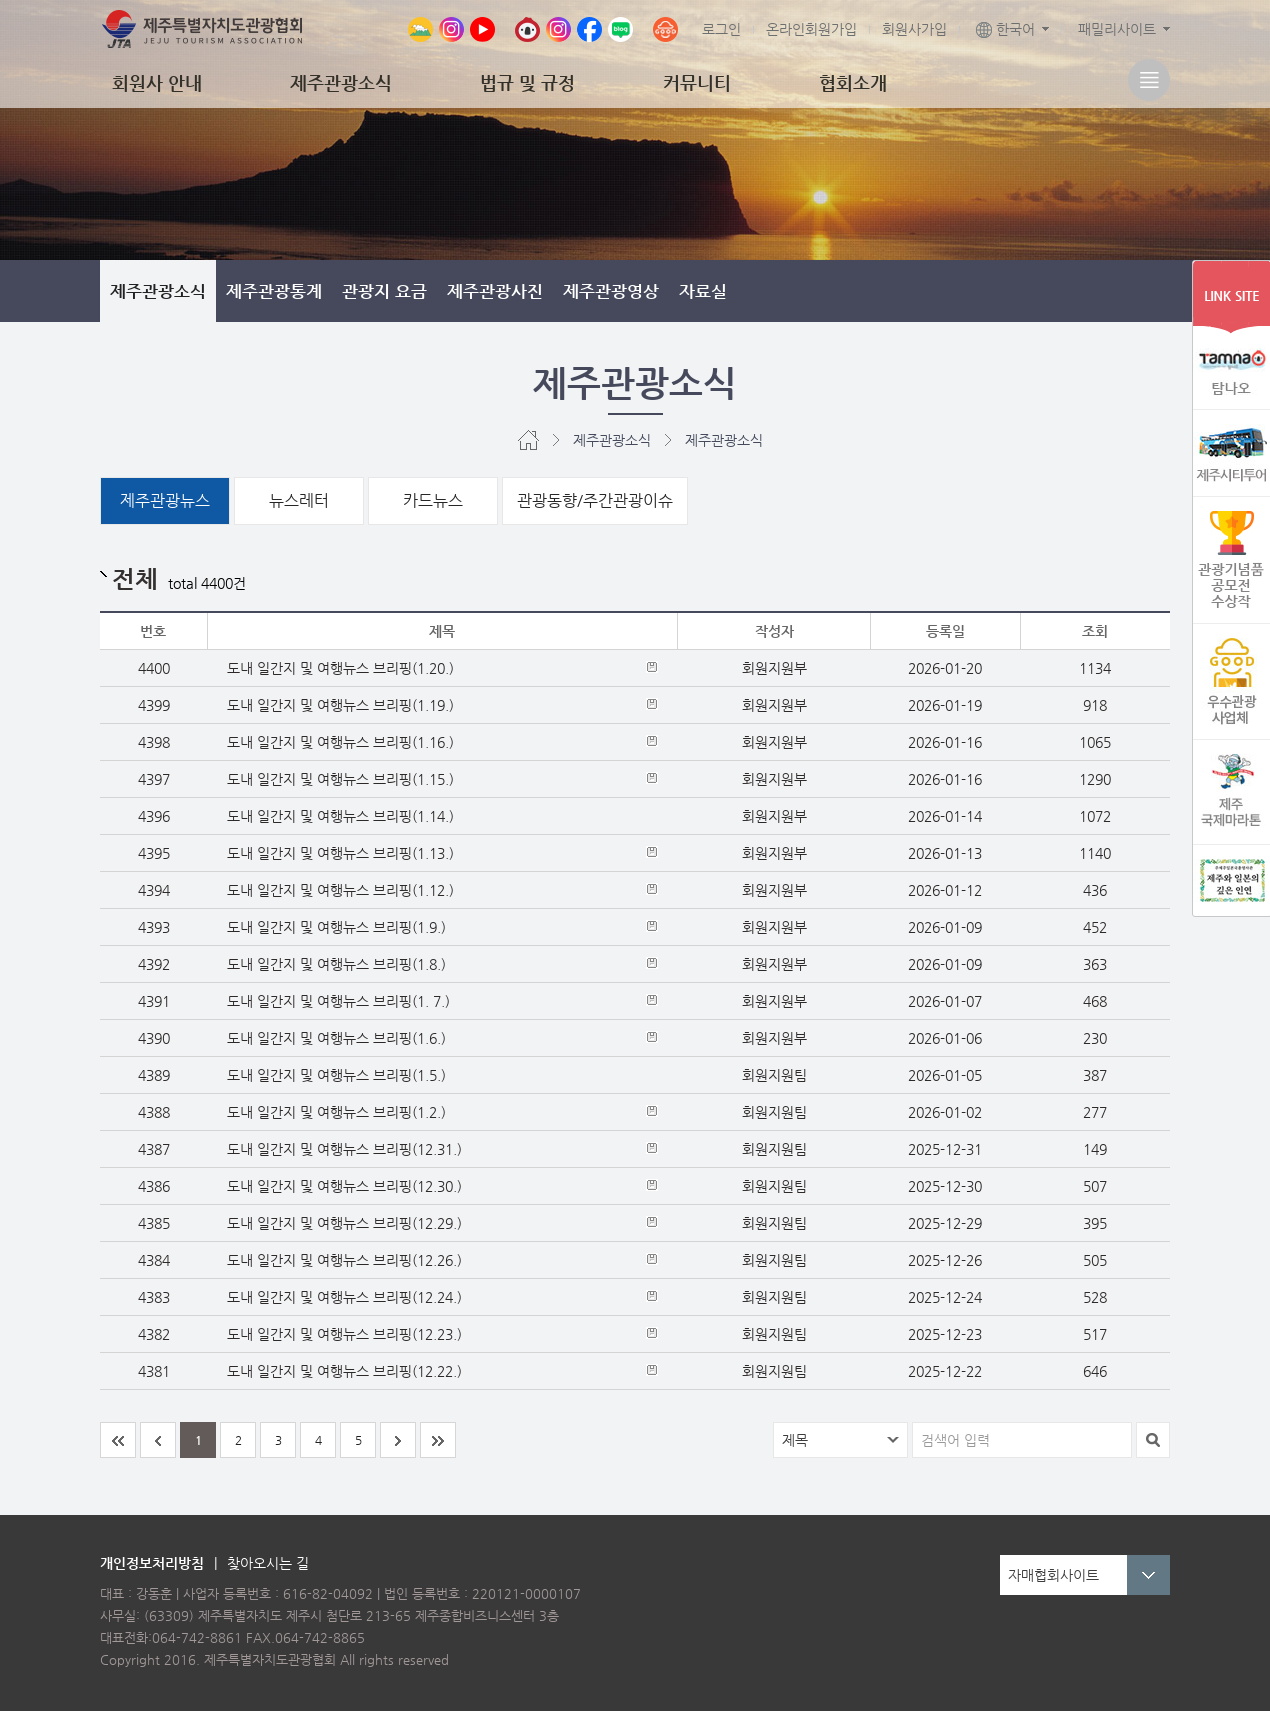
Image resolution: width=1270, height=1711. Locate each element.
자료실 (703, 291)
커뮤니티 (697, 82)
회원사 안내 (157, 82)
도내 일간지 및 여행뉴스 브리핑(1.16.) (340, 742)
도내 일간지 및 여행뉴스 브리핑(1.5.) (336, 1075)
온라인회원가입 (811, 29)
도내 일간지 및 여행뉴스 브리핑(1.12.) (340, 890)
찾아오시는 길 (268, 1563)
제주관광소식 (341, 82)
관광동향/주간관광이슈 (595, 500)
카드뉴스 (433, 500)
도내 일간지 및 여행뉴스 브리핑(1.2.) (336, 1112)
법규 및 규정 (527, 82)
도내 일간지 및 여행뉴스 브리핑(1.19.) (340, 705)
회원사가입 (914, 29)
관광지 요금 (384, 291)
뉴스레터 (299, 500)
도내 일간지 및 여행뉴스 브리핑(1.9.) (336, 927)
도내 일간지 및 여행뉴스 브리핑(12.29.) (344, 1223)
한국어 (1005, 29)
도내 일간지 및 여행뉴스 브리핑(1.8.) (336, 964)
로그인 (721, 29)
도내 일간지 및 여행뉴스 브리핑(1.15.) (340, 779)
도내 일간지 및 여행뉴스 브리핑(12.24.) (344, 1297)
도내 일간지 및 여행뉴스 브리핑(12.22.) (344, 1371)
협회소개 (853, 82)
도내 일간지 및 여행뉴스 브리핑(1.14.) (340, 816)
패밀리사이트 (1117, 29)
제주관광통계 (274, 291)
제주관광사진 (495, 291)
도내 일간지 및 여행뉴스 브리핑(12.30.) (344, 1186)
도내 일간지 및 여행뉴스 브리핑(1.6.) (336, 1038)
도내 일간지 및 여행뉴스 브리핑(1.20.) (340, 668)
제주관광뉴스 (165, 500)
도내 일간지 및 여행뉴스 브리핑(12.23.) (344, 1334)
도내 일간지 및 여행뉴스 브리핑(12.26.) (344, 1260)
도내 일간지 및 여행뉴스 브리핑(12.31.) (344, 1149)
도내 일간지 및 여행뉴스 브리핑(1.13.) (340, 853)
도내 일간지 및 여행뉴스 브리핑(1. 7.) (338, 1001)
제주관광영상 (611, 291)
